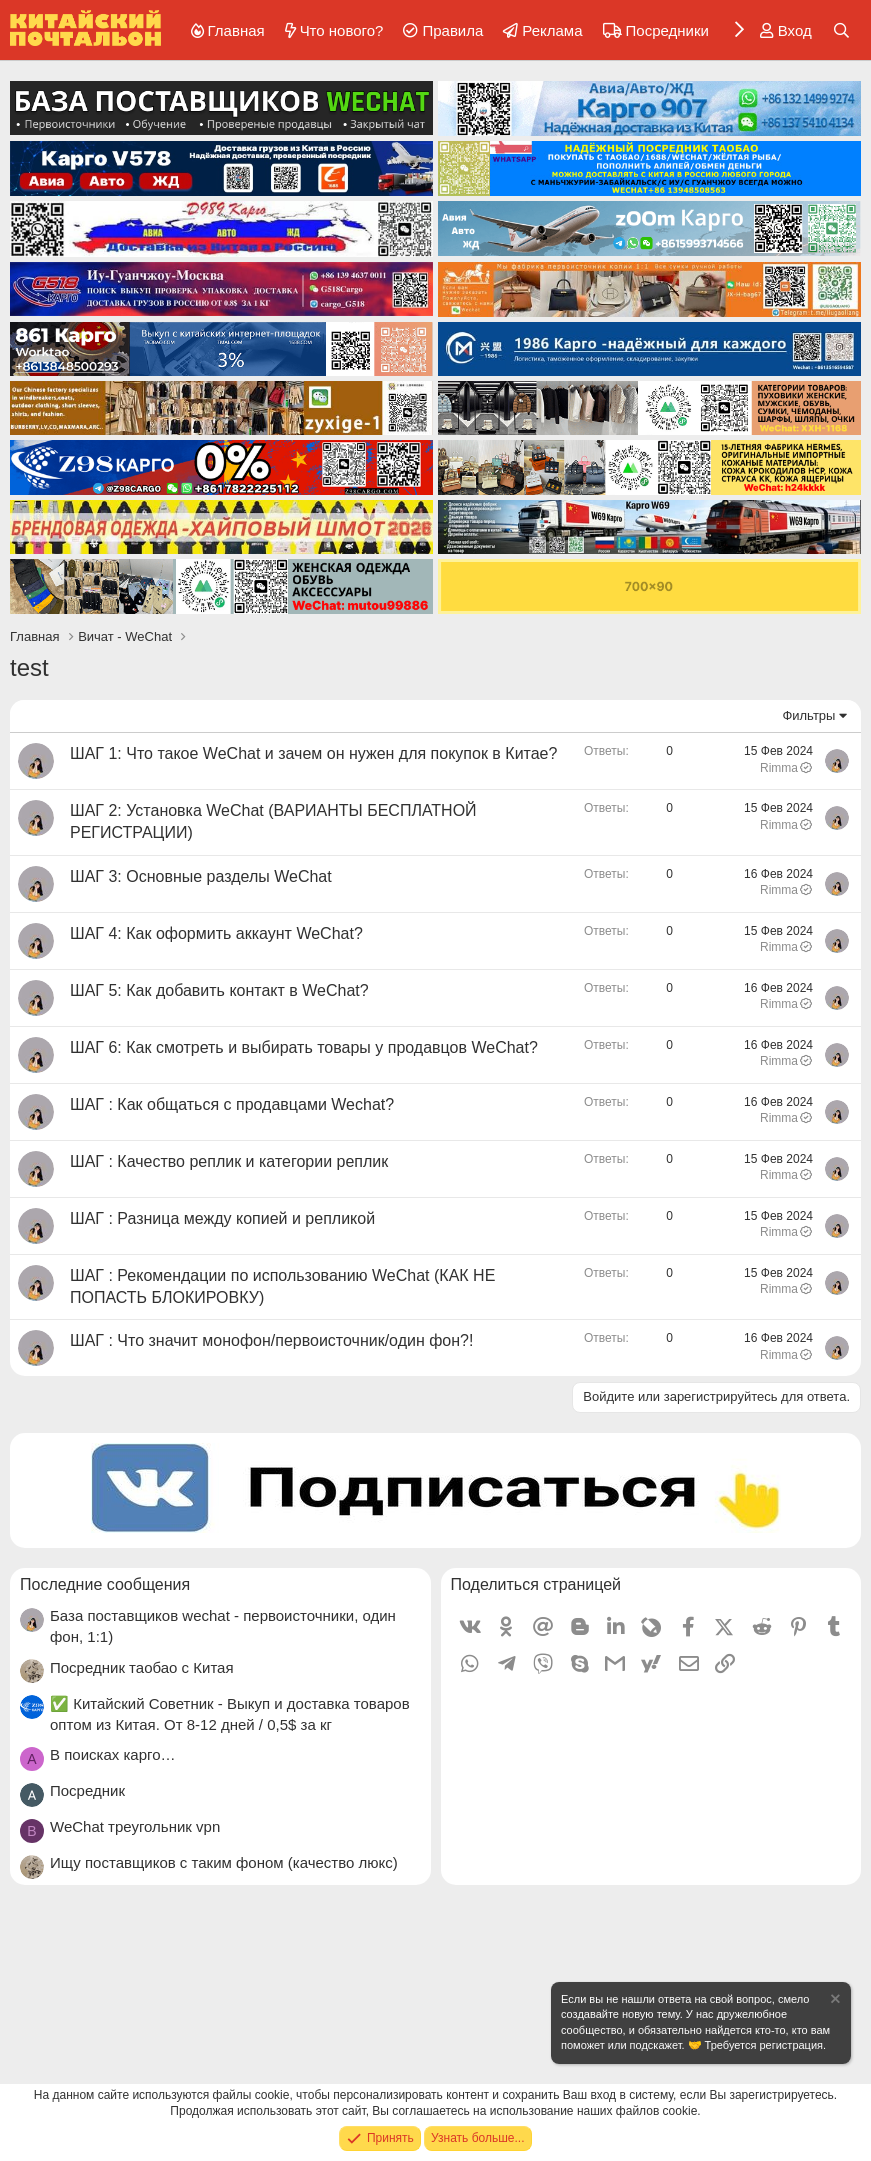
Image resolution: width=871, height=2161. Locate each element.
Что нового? (342, 30)
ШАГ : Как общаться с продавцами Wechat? (232, 1104)
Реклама (552, 30)
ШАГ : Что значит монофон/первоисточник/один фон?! (271, 1340)
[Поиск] (841, 30)
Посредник (87, 1790)
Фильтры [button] (808, 715)
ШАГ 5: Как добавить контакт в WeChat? (219, 990)
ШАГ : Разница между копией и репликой (222, 1218)
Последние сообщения (105, 1584)
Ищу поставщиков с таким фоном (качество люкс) (224, 1862)
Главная (236, 30)
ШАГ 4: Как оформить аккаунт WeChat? (216, 933)
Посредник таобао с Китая (142, 1667)
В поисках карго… (112, 1754)
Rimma (786, 768)
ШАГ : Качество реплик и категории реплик (229, 1161)
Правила (452, 30)
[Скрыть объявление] (834, 2001)
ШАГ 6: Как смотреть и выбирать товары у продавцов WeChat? (304, 1047)
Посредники (667, 30)
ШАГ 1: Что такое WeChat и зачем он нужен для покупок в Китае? (313, 753)
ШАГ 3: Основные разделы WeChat (201, 876)
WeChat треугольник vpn (135, 1826)
